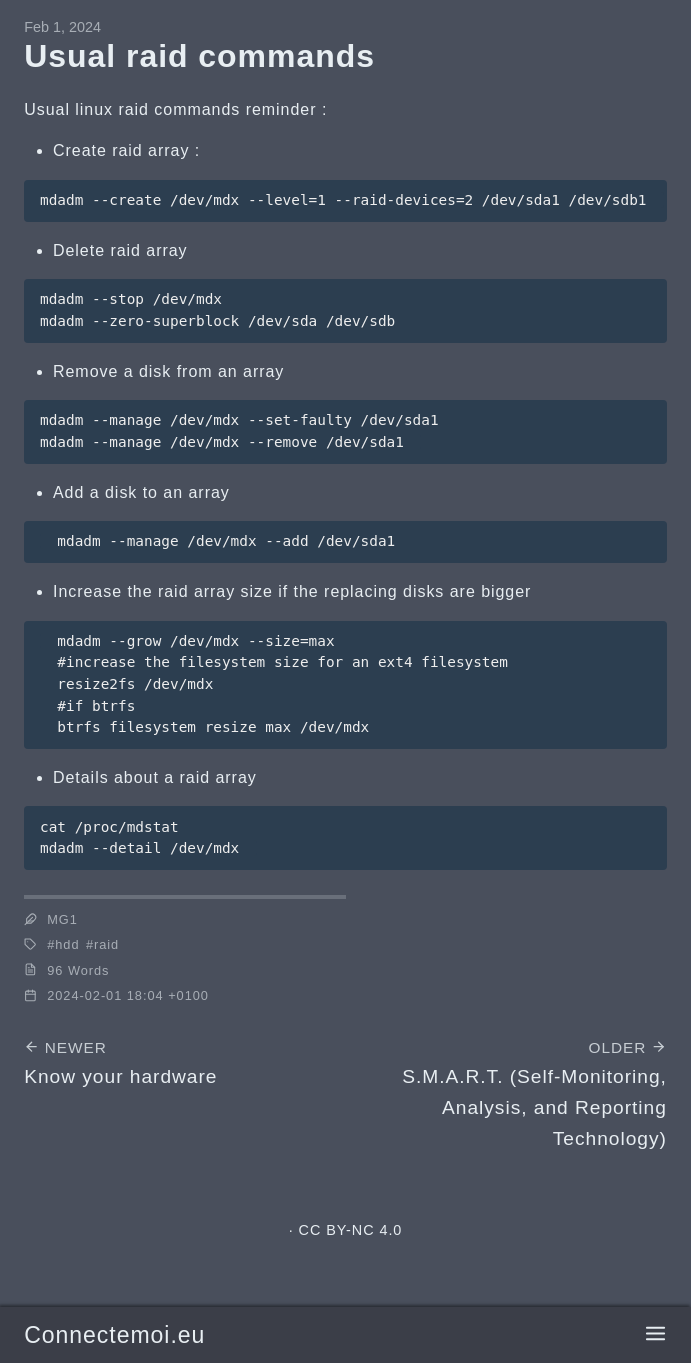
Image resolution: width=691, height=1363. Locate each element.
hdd (67, 944)
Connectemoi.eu (114, 1335)
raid (106, 944)
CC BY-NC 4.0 (351, 1230)
